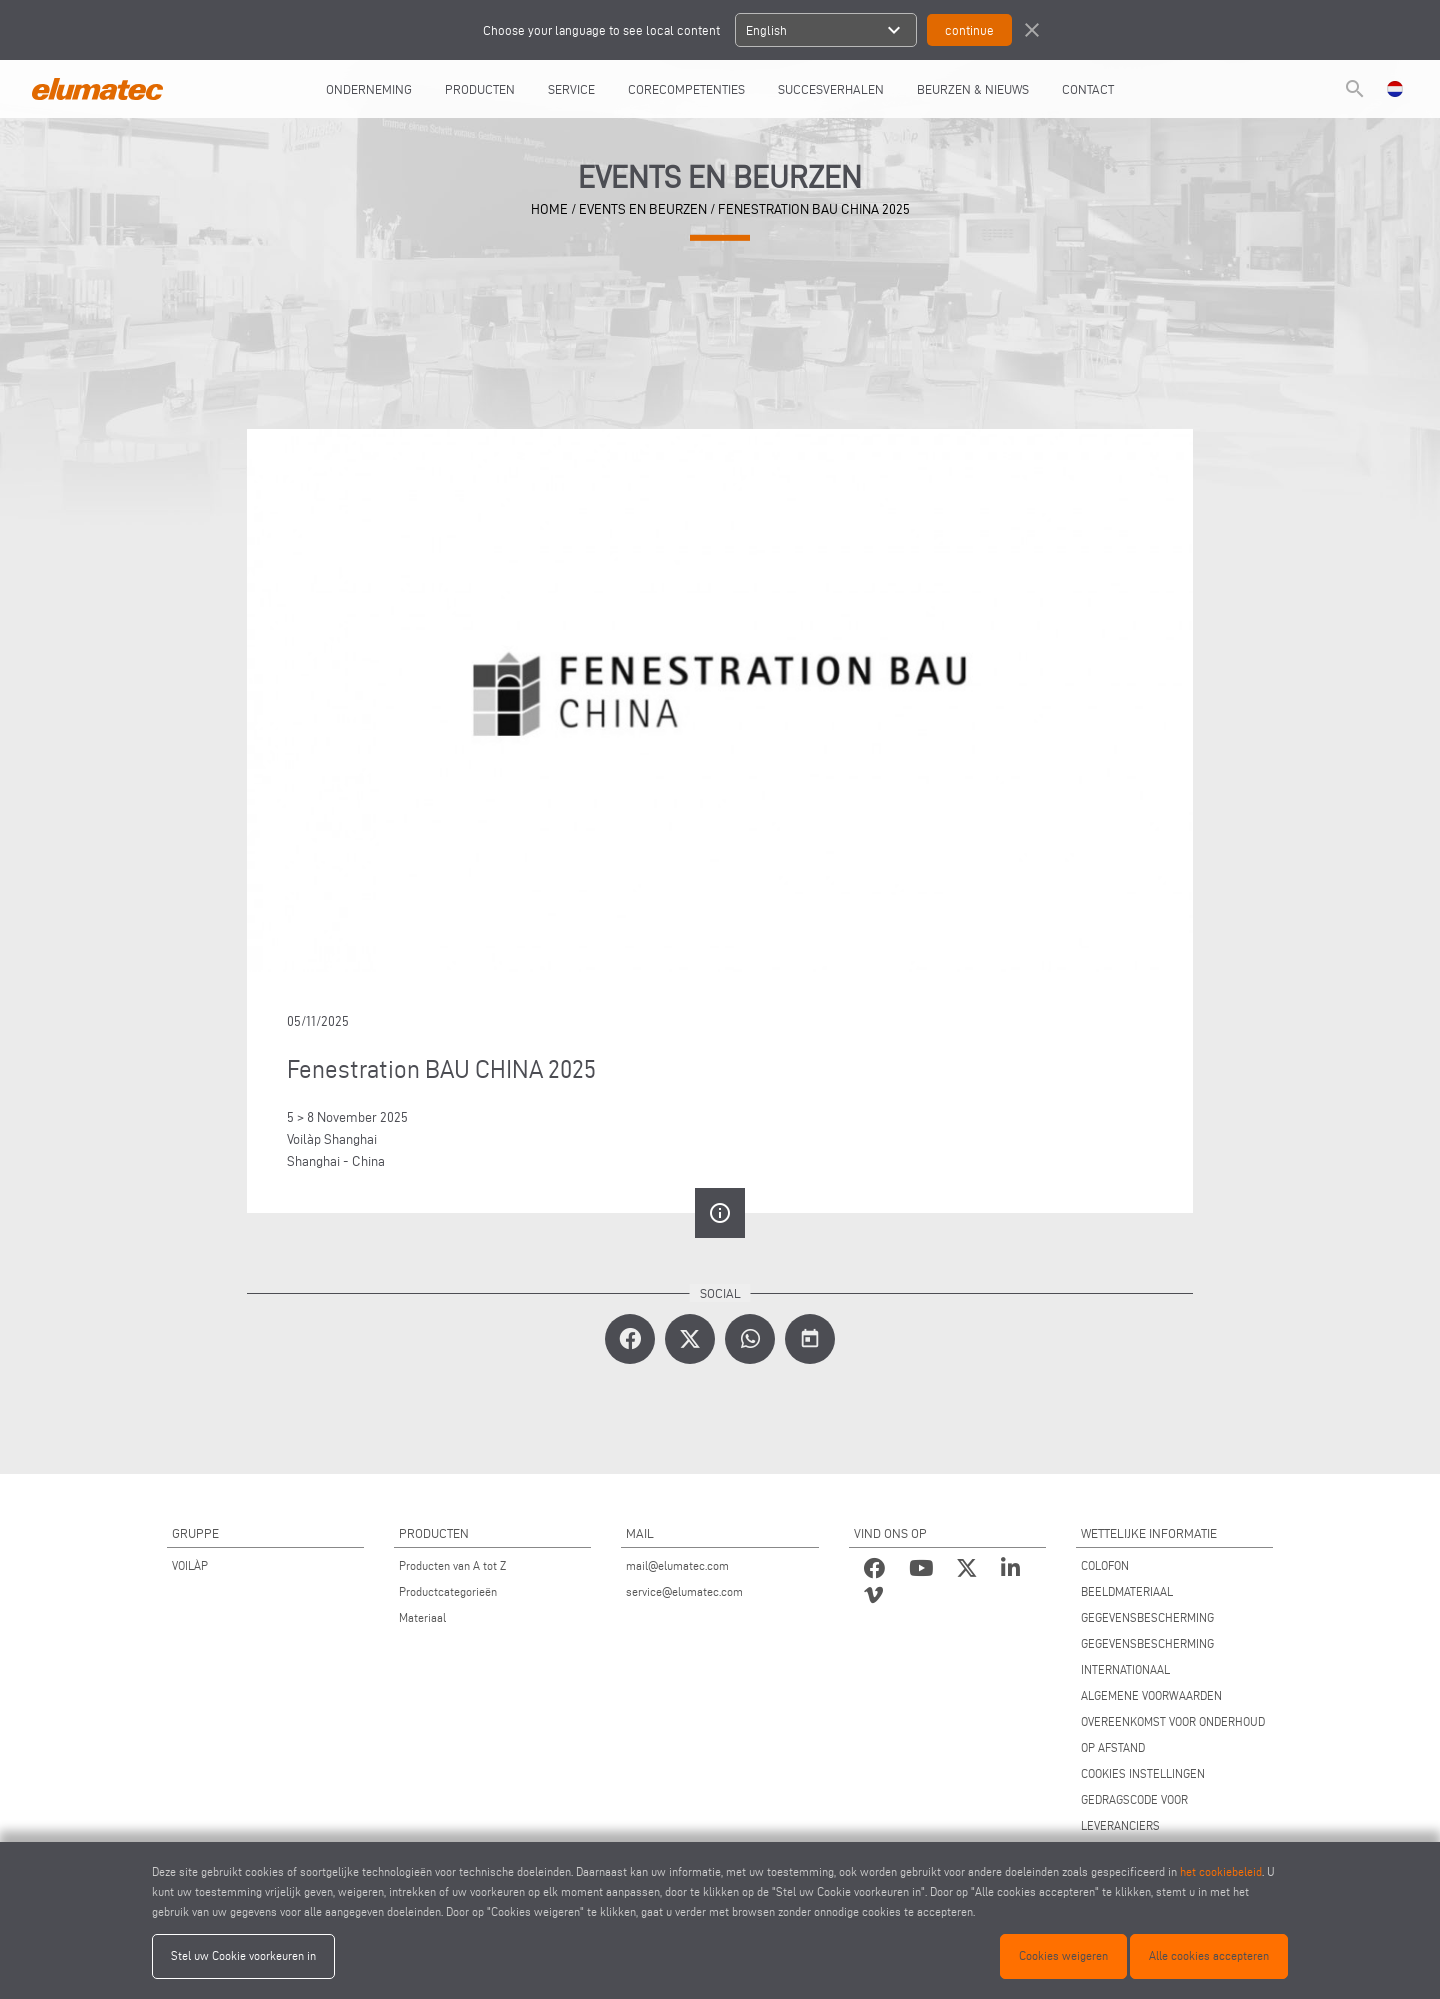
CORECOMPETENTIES (686, 89)
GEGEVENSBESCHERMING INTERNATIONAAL (1147, 1656)
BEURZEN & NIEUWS (973, 89)
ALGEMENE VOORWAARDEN (1151, 1695)
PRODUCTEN (480, 89)
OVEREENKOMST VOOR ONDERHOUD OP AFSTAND (1173, 1734)
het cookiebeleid (1221, 1871)
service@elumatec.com (684, 1591)
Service (571, 89)
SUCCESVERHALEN (831, 89)
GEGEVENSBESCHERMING (1147, 1617)
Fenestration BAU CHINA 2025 (814, 209)
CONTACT (1088, 89)
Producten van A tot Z (452, 1565)
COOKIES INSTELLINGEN (1143, 1773)
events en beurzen (643, 209)
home (549, 209)
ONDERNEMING (369, 89)
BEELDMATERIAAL (1127, 1591)
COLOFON (1105, 1565)
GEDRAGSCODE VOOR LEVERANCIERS (1134, 1812)
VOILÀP (190, 1565)
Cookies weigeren (1063, 1955)
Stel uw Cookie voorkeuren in (243, 1955)
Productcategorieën (448, 1591)
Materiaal (422, 1617)
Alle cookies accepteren (1209, 1955)
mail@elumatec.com (677, 1565)
